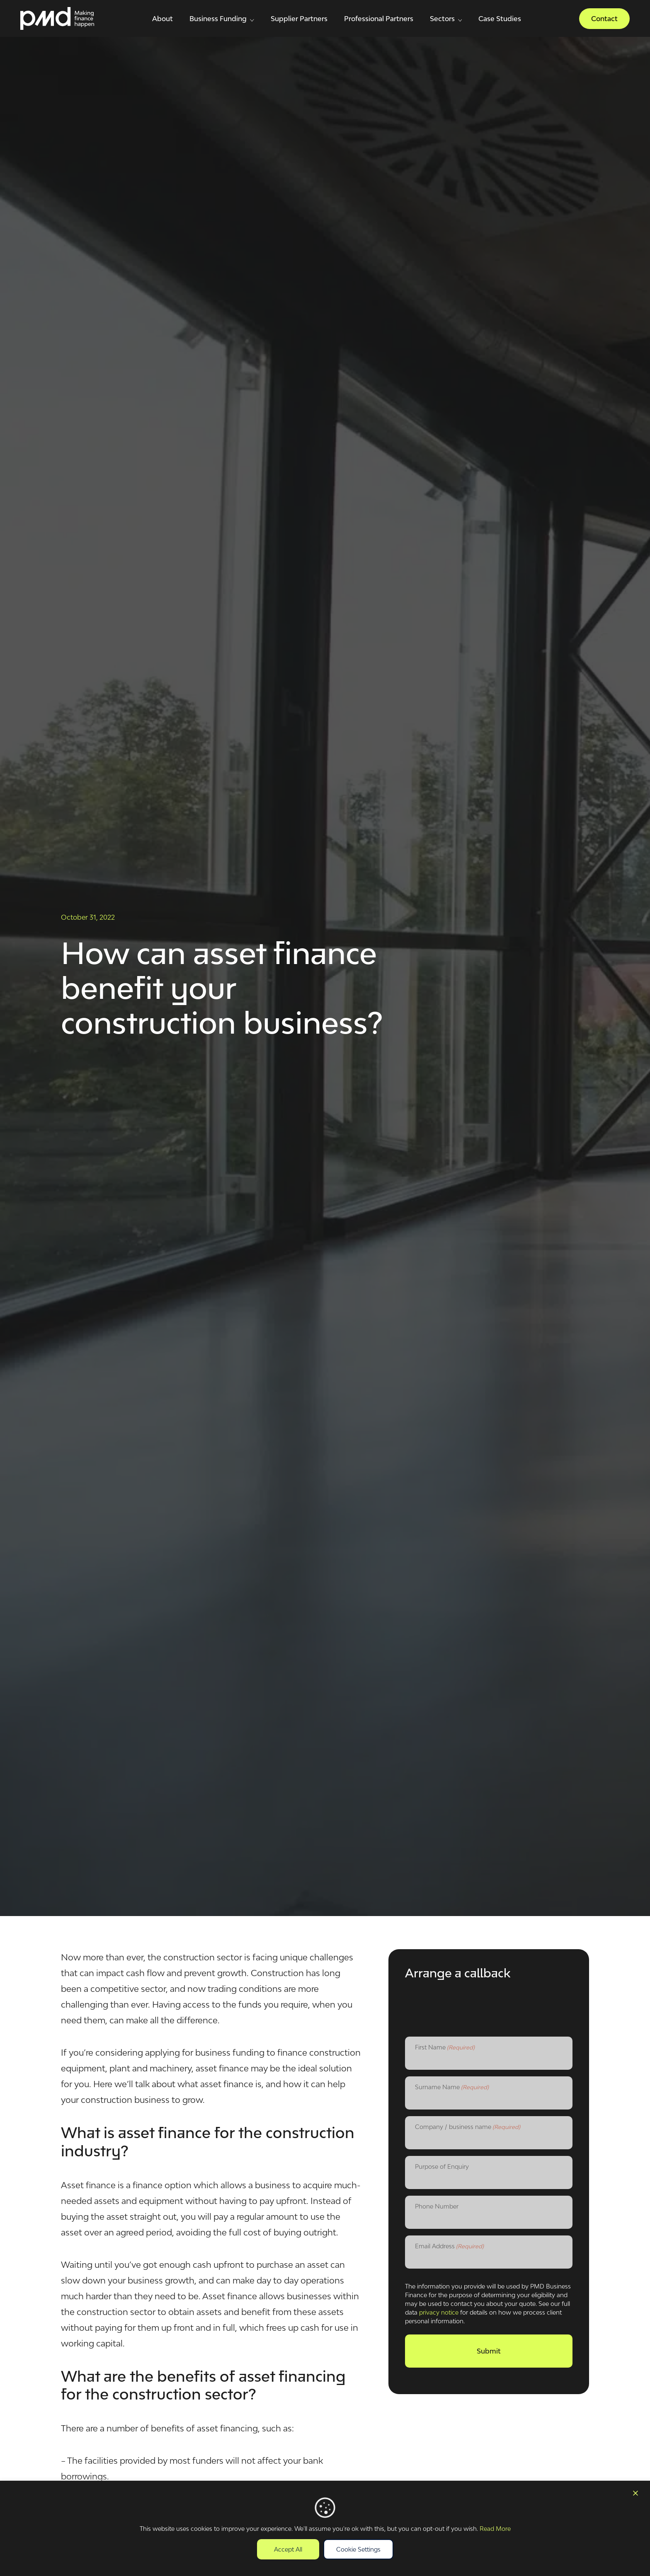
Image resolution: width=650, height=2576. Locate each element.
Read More (495, 2528)
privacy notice (438, 2312)
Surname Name (452, 2087)
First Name (445, 2048)
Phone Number (436, 2206)
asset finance (222, 2068)
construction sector (202, 1957)
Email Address (449, 2247)
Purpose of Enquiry (442, 2166)
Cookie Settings (358, 2549)
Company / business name (467, 2127)
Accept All (288, 2549)
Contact (604, 18)
